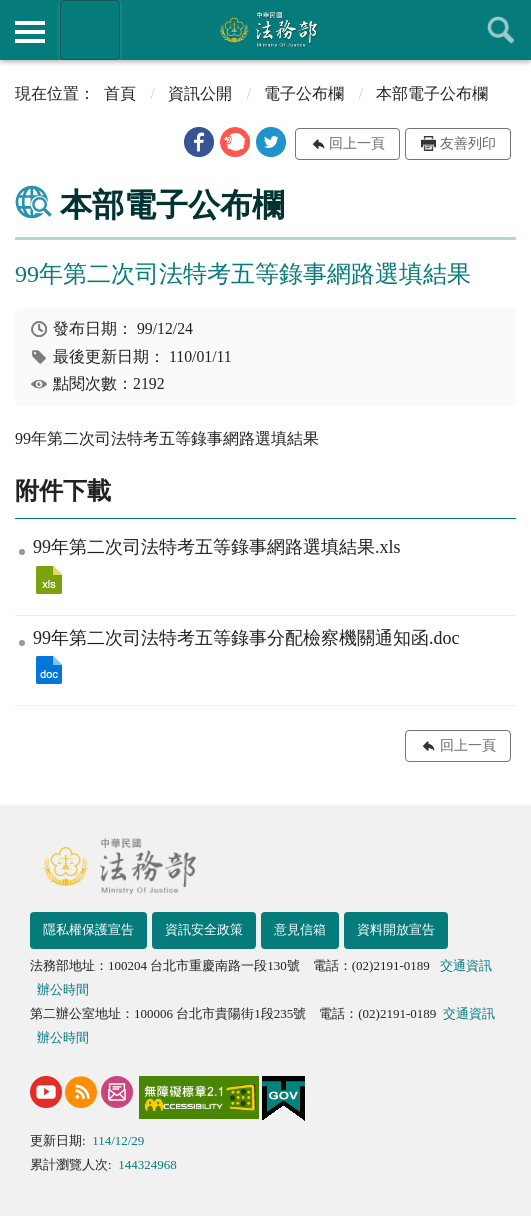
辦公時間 (63, 989)
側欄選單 (30, 32)
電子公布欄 (304, 93)
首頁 (120, 93)
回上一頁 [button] (357, 143)
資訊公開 (200, 93)
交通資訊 (466, 965)
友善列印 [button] (468, 143)
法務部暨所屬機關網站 (90, 30)
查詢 (501, 30)
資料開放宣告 (396, 929)
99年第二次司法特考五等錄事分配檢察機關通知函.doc (49, 670)
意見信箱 (300, 929)
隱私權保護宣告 (88, 929)
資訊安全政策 (204, 929)
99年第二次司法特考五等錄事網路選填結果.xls (49, 580)
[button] (199, 142)
